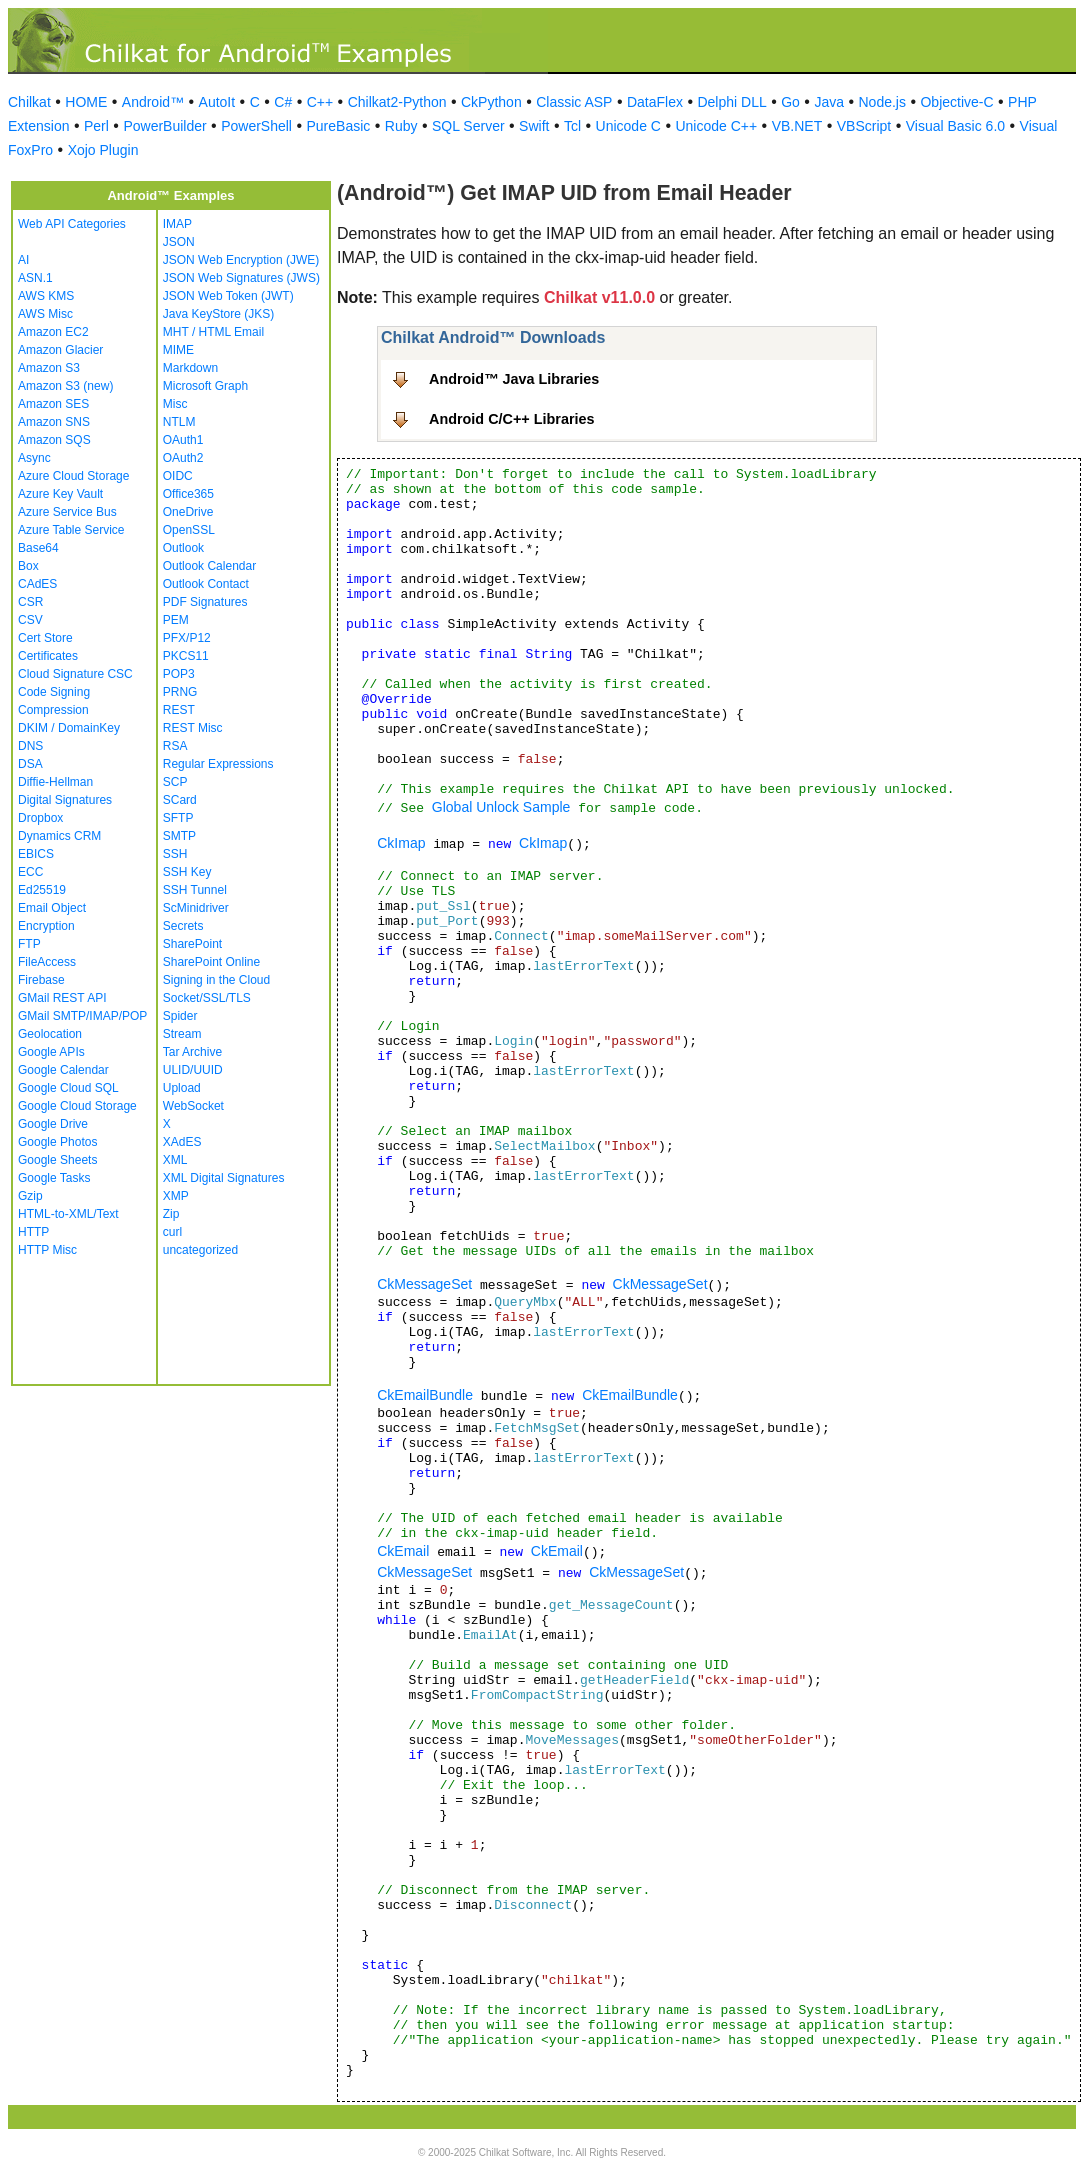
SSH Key (187, 872)
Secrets (183, 926)
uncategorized (200, 1250)
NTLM (179, 422)
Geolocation (50, 1034)
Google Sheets (57, 1160)
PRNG (180, 692)
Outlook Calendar (209, 566)
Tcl (572, 126)
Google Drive (53, 1124)
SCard (180, 800)
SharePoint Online (211, 962)
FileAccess (47, 962)
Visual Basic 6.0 (955, 126)
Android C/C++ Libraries (512, 419)
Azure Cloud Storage (73, 476)
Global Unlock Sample (501, 807)
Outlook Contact (206, 584)
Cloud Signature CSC (75, 674)
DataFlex (655, 102)
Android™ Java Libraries (514, 379)
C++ (320, 102)
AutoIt (217, 102)
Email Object (52, 908)
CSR (30, 602)
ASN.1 (35, 278)
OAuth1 (183, 440)
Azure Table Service (71, 530)
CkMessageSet (424, 1284)
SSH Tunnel (195, 890)
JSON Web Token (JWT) (228, 296)
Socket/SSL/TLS (207, 998)
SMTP (179, 836)
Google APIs (51, 1052)
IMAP (177, 224)
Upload (182, 1088)
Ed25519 (42, 890)
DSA (30, 764)
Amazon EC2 (53, 332)
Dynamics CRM (59, 836)
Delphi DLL (731, 102)
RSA (175, 746)
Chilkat (29, 102)
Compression (53, 710)
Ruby (401, 126)
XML (175, 1160)
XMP (176, 1196)
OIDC (178, 476)
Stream (182, 1034)
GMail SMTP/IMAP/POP (82, 1016)
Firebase (41, 980)
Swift (534, 126)
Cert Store (45, 638)
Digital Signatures (65, 800)
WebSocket (193, 1106)
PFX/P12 (187, 638)
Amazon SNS (54, 422)
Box (28, 566)
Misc (175, 404)
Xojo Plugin (103, 150)
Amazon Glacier (60, 350)
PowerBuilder (164, 126)
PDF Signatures (205, 602)
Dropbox (40, 818)
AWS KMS (46, 296)
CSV (30, 620)
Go (790, 102)
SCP (175, 782)
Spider (180, 1016)
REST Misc (193, 728)
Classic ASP (574, 102)
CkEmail (403, 1551)
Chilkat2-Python (397, 102)
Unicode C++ (716, 126)
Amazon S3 (49, 368)
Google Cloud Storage (77, 1106)
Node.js (882, 102)
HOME (86, 102)
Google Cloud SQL (68, 1088)
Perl (96, 126)
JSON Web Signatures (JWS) (241, 278)
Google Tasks (54, 1178)
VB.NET (797, 126)
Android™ (153, 102)
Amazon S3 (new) (65, 386)
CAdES (37, 584)
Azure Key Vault (60, 494)
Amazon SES (53, 404)
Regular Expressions (218, 764)
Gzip (30, 1196)
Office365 (188, 494)
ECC (30, 872)
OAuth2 (183, 458)
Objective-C (956, 102)
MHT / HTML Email (213, 332)
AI (23, 260)
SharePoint (192, 944)
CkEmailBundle (425, 1395)
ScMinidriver (196, 908)
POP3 (179, 674)
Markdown (190, 368)
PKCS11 (186, 656)
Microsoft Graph (205, 386)
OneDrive (188, 512)
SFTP (178, 818)
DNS (30, 746)
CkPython (491, 102)
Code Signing (54, 692)
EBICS (36, 854)
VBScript (864, 126)
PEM (176, 620)
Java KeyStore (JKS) (218, 314)
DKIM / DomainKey (69, 728)
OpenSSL (189, 530)
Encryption (46, 926)
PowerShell (256, 126)
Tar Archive (192, 1052)
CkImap (401, 843)
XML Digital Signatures (224, 1178)
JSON (179, 242)
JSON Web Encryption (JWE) (241, 260)
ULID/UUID (193, 1070)
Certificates (48, 656)
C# (283, 102)
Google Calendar (63, 1070)
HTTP (33, 1232)
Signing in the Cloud (216, 980)
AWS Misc (45, 314)
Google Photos (57, 1142)
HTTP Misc (47, 1250)
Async (34, 458)
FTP (29, 944)
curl (172, 1232)
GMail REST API (62, 998)
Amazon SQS (54, 440)
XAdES (182, 1142)
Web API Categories (72, 224)
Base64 (38, 548)
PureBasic (338, 126)
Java (829, 102)
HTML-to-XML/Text (68, 1214)
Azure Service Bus (67, 512)
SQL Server (468, 126)
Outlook (183, 548)
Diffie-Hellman (55, 782)
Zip (171, 1214)
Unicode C (628, 126)
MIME (178, 350)
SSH (175, 854)
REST (179, 710)
